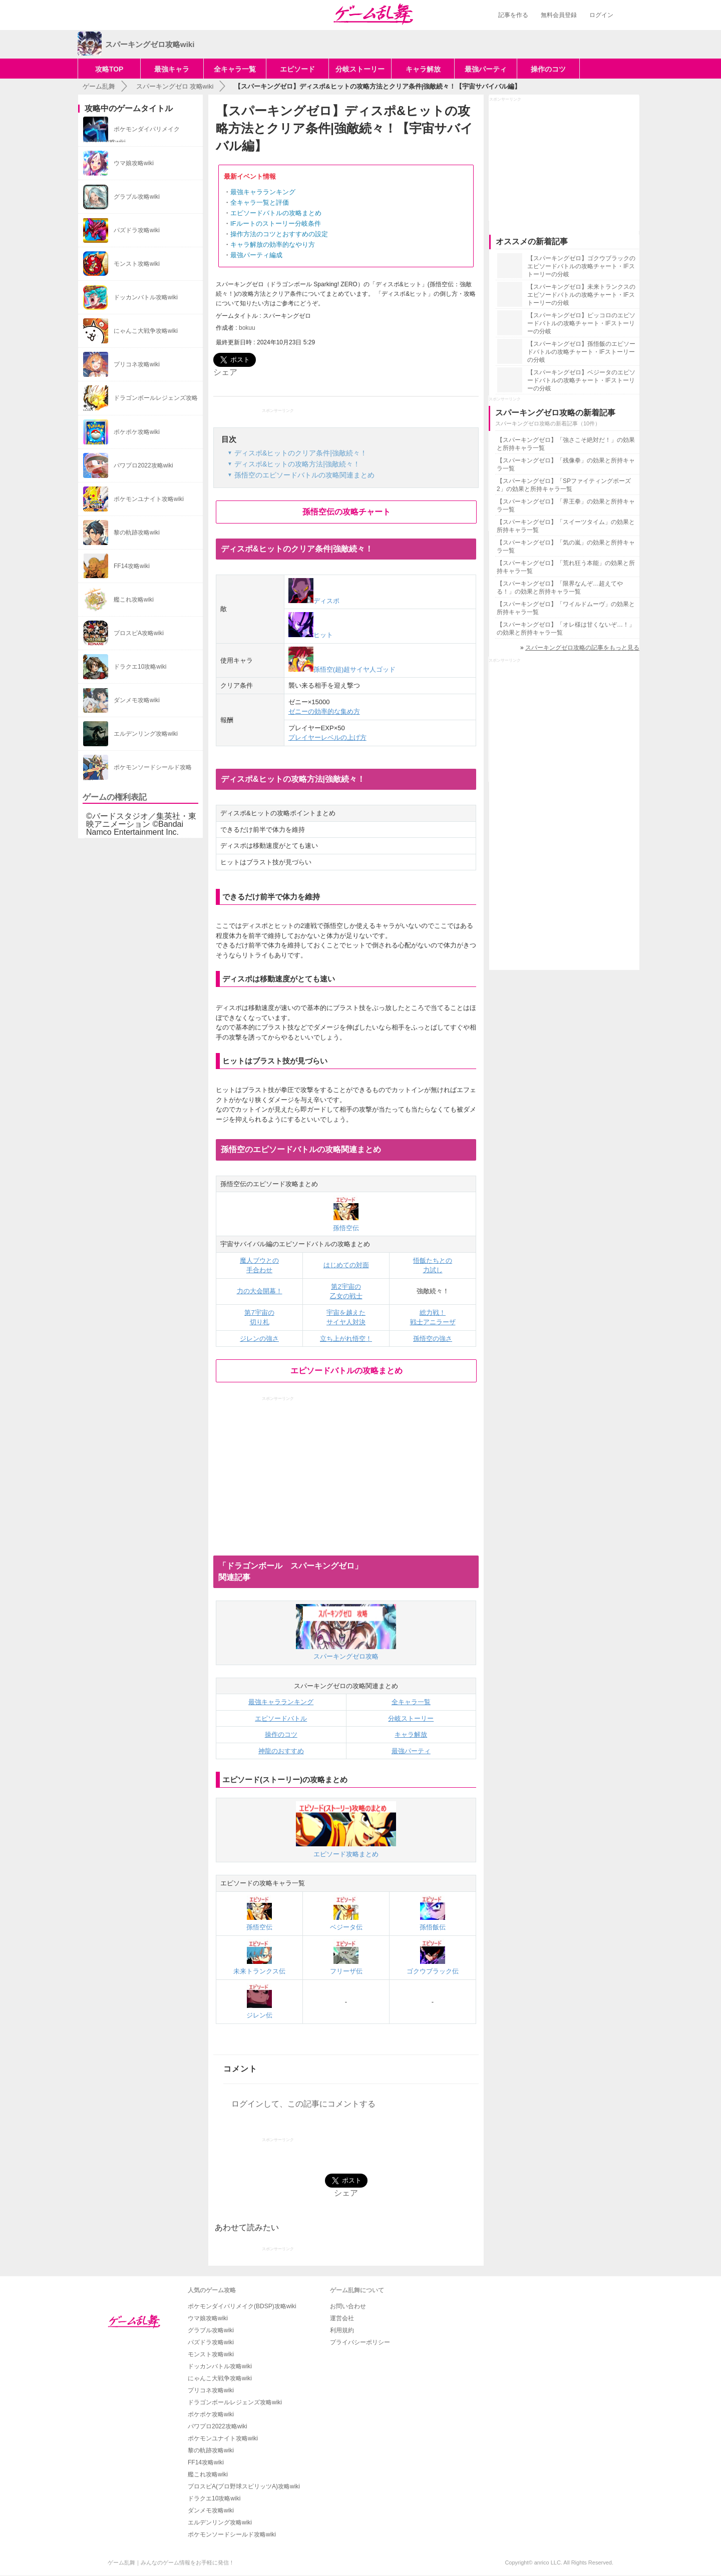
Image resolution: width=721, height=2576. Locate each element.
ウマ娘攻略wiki (208, 2318)
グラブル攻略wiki (211, 2330)
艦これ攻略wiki (208, 2474)
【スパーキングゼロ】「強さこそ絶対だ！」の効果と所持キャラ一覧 (566, 443)
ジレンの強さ (259, 1338)
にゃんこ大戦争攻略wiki (220, 2378)
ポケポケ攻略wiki (211, 2414)
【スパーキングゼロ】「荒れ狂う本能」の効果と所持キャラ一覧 (566, 567)
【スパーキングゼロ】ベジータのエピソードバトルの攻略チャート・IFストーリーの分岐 (581, 380)
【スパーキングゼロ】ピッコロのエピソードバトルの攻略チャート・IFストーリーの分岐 (581, 323)
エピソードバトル (281, 1718)
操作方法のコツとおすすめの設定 (279, 234)
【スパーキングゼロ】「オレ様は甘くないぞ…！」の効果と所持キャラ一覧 (566, 628)
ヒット (310, 635)
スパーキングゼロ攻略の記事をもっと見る (582, 647)
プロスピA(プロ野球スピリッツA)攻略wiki (244, 2486)
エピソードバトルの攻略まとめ (275, 213)
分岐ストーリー (360, 69)
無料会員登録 (559, 15)
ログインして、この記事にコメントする (303, 2104)
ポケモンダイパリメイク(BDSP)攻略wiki (242, 2306)
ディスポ (313, 601)
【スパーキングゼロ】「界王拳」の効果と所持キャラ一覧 (566, 505)
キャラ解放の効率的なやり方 (272, 244)
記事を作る (513, 15)
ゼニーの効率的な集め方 (324, 711)
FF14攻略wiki (206, 2462)
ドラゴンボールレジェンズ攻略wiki (235, 2402)
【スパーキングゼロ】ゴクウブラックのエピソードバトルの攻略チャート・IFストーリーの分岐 (581, 266)
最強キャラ (171, 69)
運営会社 (342, 2318)
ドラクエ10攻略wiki (214, 2498)
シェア (225, 372)
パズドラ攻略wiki (211, 2342)
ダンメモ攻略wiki (211, 2510)
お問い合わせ (348, 2306)
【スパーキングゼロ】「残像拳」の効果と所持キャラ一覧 (566, 464)
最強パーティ (486, 69)
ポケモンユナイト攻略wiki (223, 2438)
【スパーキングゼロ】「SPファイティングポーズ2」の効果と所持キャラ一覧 (564, 484)
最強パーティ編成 (256, 255)
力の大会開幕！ (259, 1291)
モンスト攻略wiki (211, 2354)
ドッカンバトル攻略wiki (220, 2366)
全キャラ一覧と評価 (259, 202)
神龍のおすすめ (281, 1751)
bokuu (247, 327)
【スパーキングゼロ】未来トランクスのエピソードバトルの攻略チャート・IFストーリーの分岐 (581, 294)
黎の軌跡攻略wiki (211, 2450)
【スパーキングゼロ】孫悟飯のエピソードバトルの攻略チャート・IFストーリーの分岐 (581, 351)
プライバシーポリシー (360, 2342)
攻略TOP (109, 69)
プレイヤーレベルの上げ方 (327, 737)
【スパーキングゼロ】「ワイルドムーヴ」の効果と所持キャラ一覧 (566, 608)
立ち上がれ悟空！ (346, 1338)
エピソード (297, 69)
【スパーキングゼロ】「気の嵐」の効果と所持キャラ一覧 (566, 546)
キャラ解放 (423, 69)
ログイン (601, 15)
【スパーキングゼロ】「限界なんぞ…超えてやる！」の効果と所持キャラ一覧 (560, 587)
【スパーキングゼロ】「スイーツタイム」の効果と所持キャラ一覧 (566, 526)
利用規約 (342, 2330)
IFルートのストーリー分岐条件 (275, 223)
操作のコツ (548, 69)
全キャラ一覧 (235, 69)
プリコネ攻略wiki (211, 2390)
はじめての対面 (346, 1265)
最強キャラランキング (262, 192)
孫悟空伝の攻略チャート (346, 511)
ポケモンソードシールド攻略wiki (232, 2534)
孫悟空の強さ (432, 1338)
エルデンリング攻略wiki (220, 2522)
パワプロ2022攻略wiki (217, 2426)
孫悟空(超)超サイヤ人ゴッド (342, 669)
